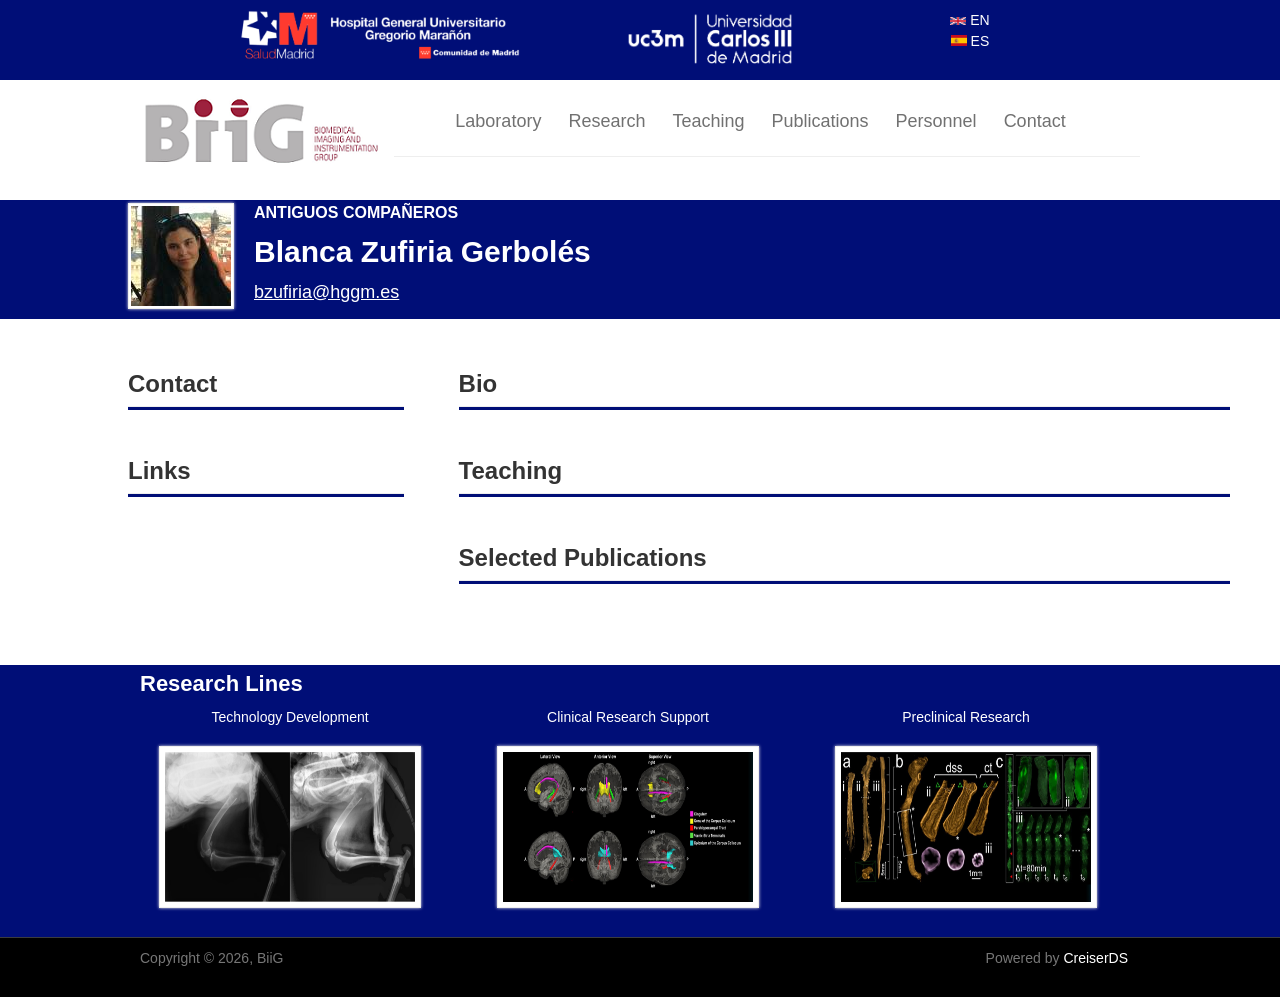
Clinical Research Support (628, 717)
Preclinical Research (966, 717)
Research (606, 121)
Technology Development (289, 717)
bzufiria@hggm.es (326, 292)
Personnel (936, 121)
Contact (1035, 121)
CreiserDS (1095, 958)
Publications (820, 121)
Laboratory (498, 121)
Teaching (708, 121)
